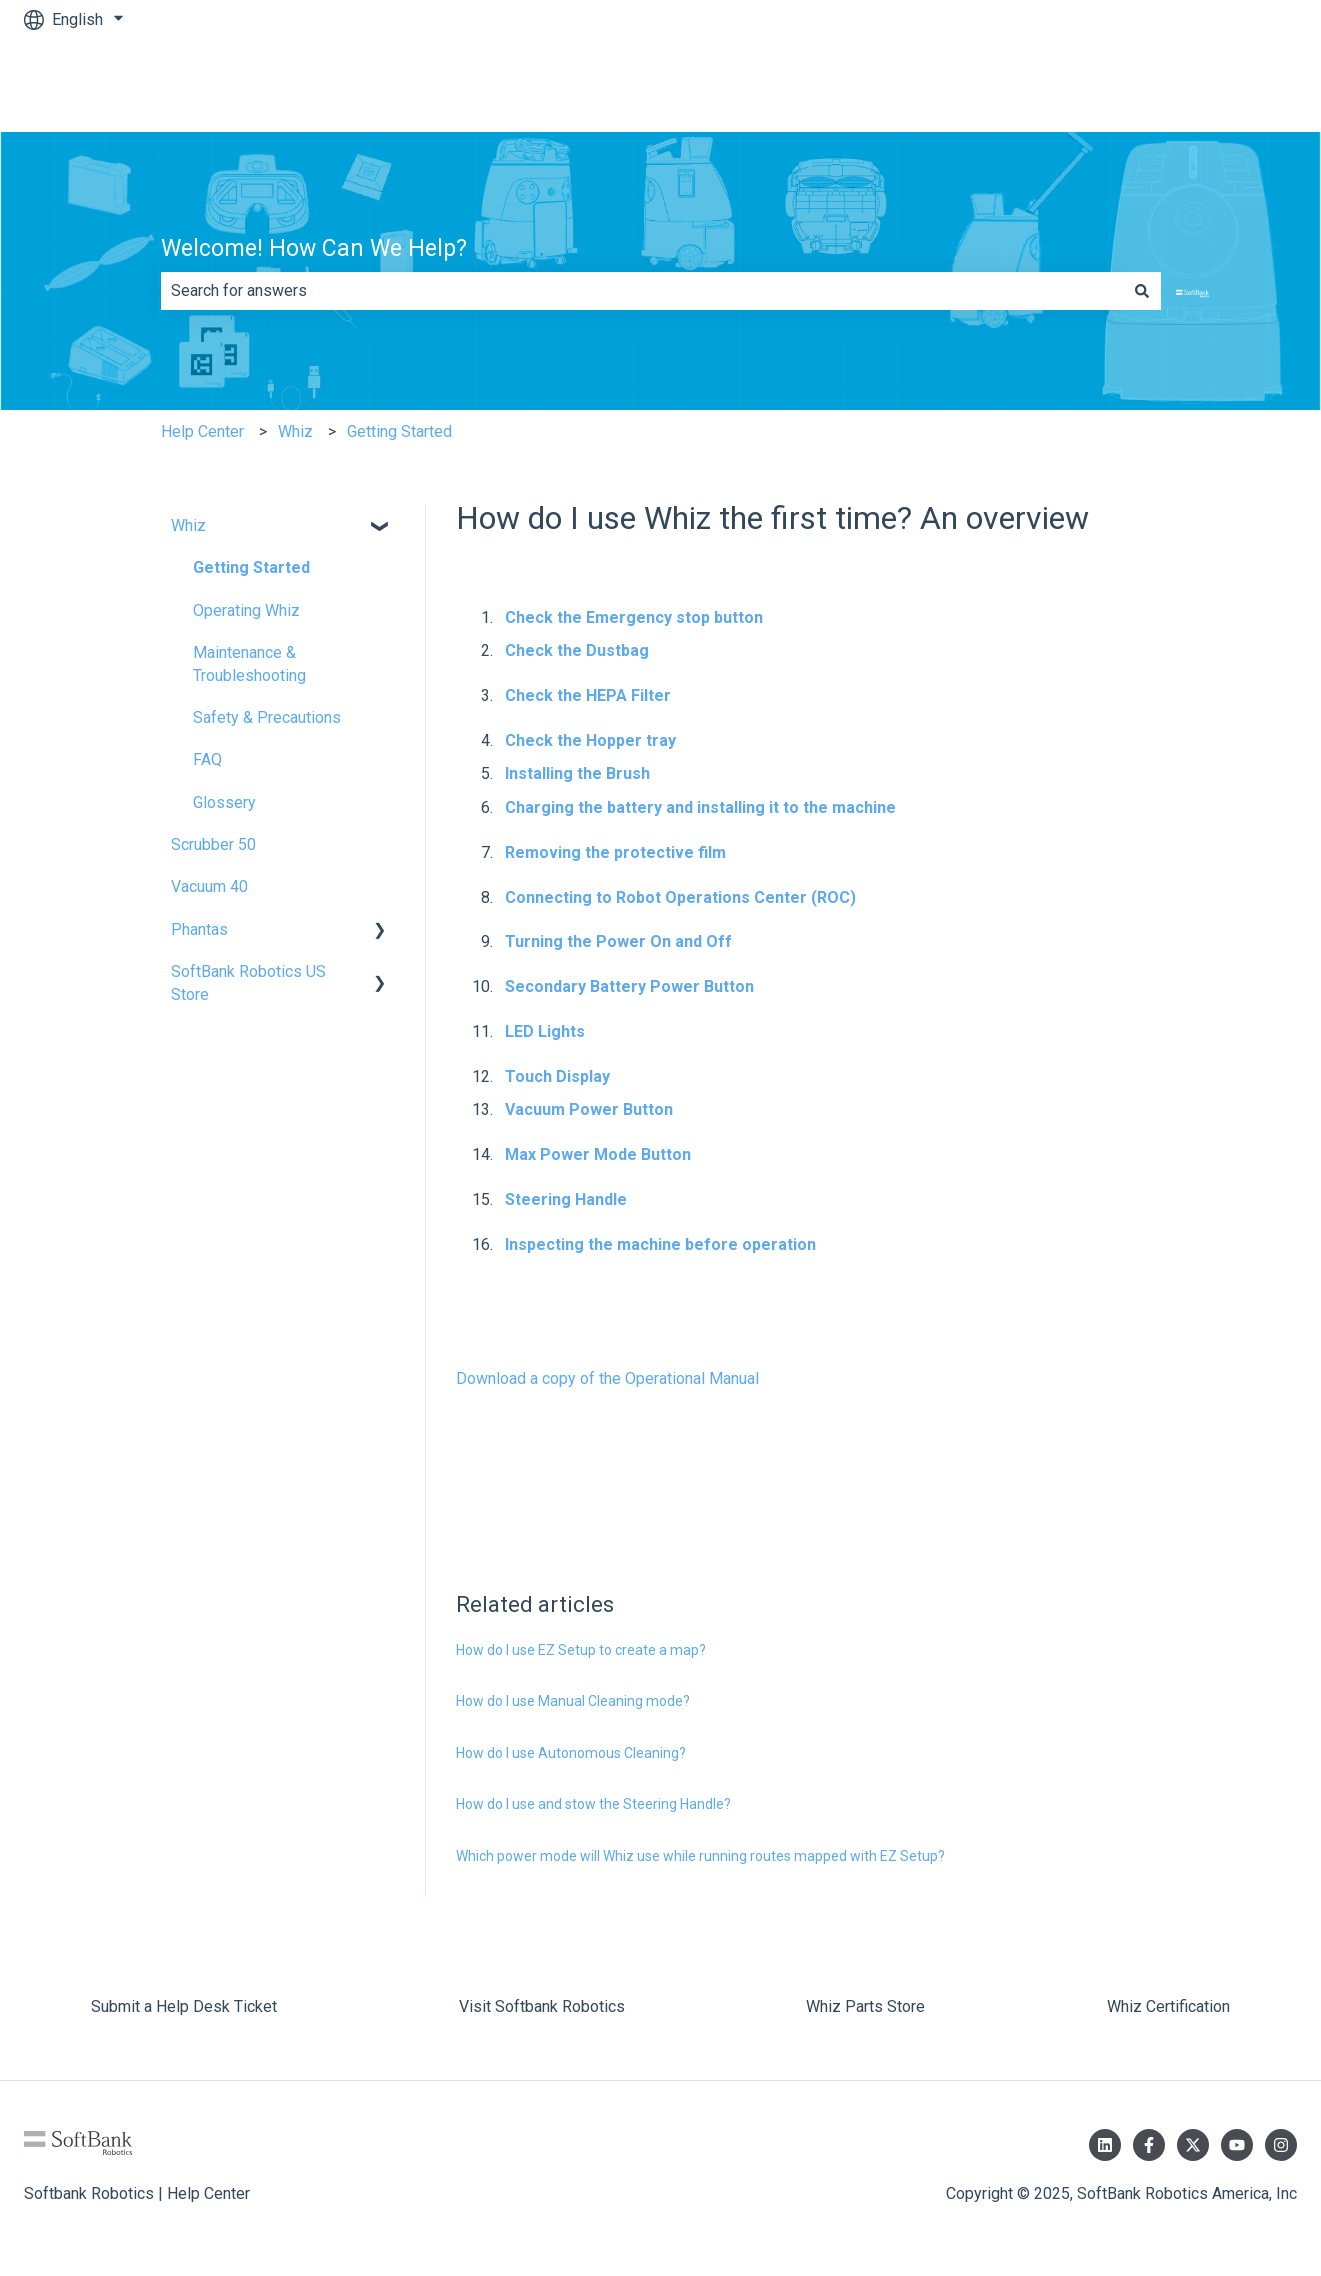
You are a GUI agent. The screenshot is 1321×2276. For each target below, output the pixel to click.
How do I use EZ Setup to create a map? (581, 1650)
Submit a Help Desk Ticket (1184, 85)
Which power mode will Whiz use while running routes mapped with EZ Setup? (700, 1856)
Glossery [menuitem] (224, 802)
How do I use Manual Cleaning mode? (573, 1701)
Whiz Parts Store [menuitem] (865, 2006)
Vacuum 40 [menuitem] (209, 886)
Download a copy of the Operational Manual (607, 1378)
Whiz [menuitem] (188, 525)
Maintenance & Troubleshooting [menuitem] (249, 663)
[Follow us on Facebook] (1149, 2145)
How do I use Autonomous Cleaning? (571, 1753)
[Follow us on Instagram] (1281, 2145)
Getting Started (399, 431)
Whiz (295, 431)
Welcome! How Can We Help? (314, 248)
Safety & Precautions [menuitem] (267, 717)
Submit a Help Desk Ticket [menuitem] (184, 2006)
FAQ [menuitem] (207, 759)
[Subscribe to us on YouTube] (1237, 2145)
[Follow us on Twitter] (1193, 2145)
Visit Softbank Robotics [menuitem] (542, 2006)
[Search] (1142, 291)
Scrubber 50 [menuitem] (213, 844)
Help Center (202, 431)
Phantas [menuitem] (199, 929)
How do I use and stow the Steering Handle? (593, 1804)
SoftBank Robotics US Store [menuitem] (248, 982)
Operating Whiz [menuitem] (246, 610)
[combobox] (642, 291)
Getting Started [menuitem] (251, 567)
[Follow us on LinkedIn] (1105, 2145)
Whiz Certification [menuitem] (1168, 2006)
